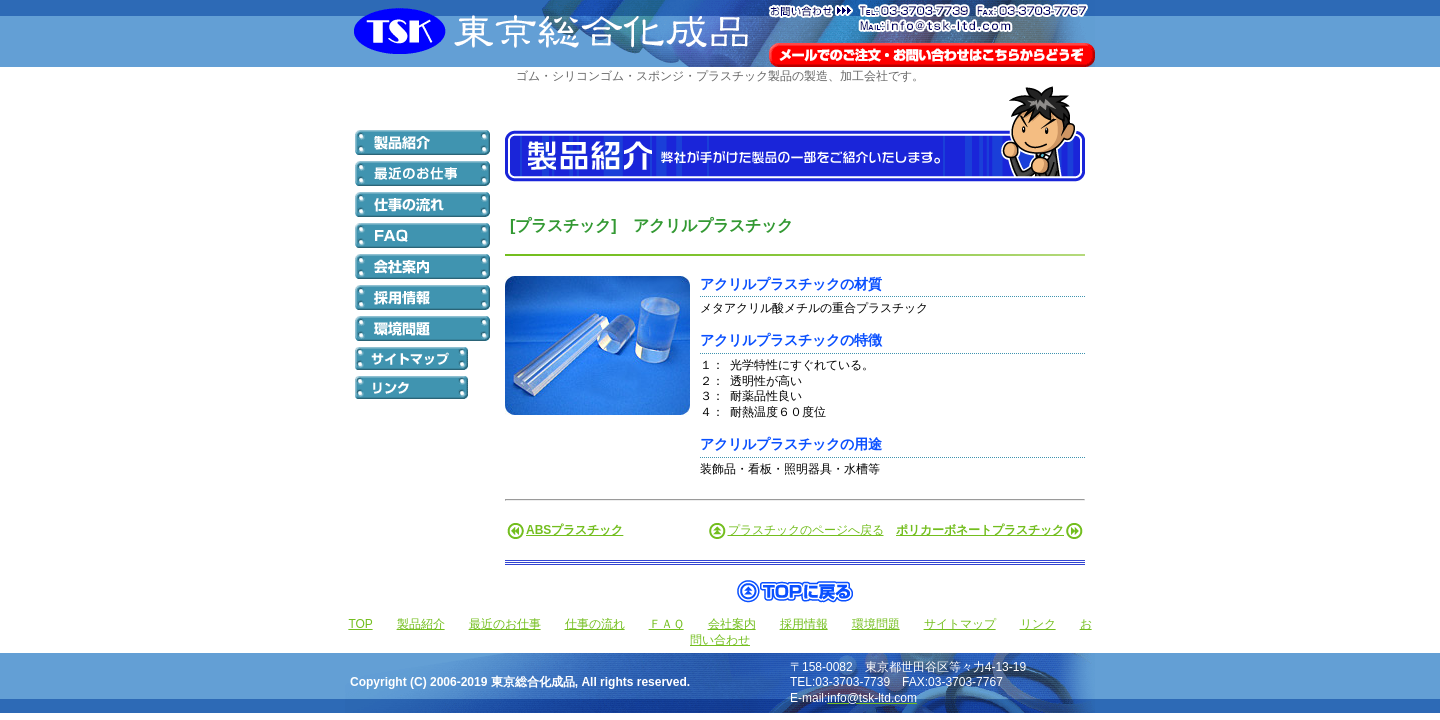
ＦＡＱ (666, 624)
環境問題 (876, 624)
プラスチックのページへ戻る (806, 530)
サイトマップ (960, 624)
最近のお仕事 (505, 624)
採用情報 (804, 624)
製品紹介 (421, 624)
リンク (1038, 624)
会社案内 (732, 624)
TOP (360, 624)
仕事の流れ (595, 624)
